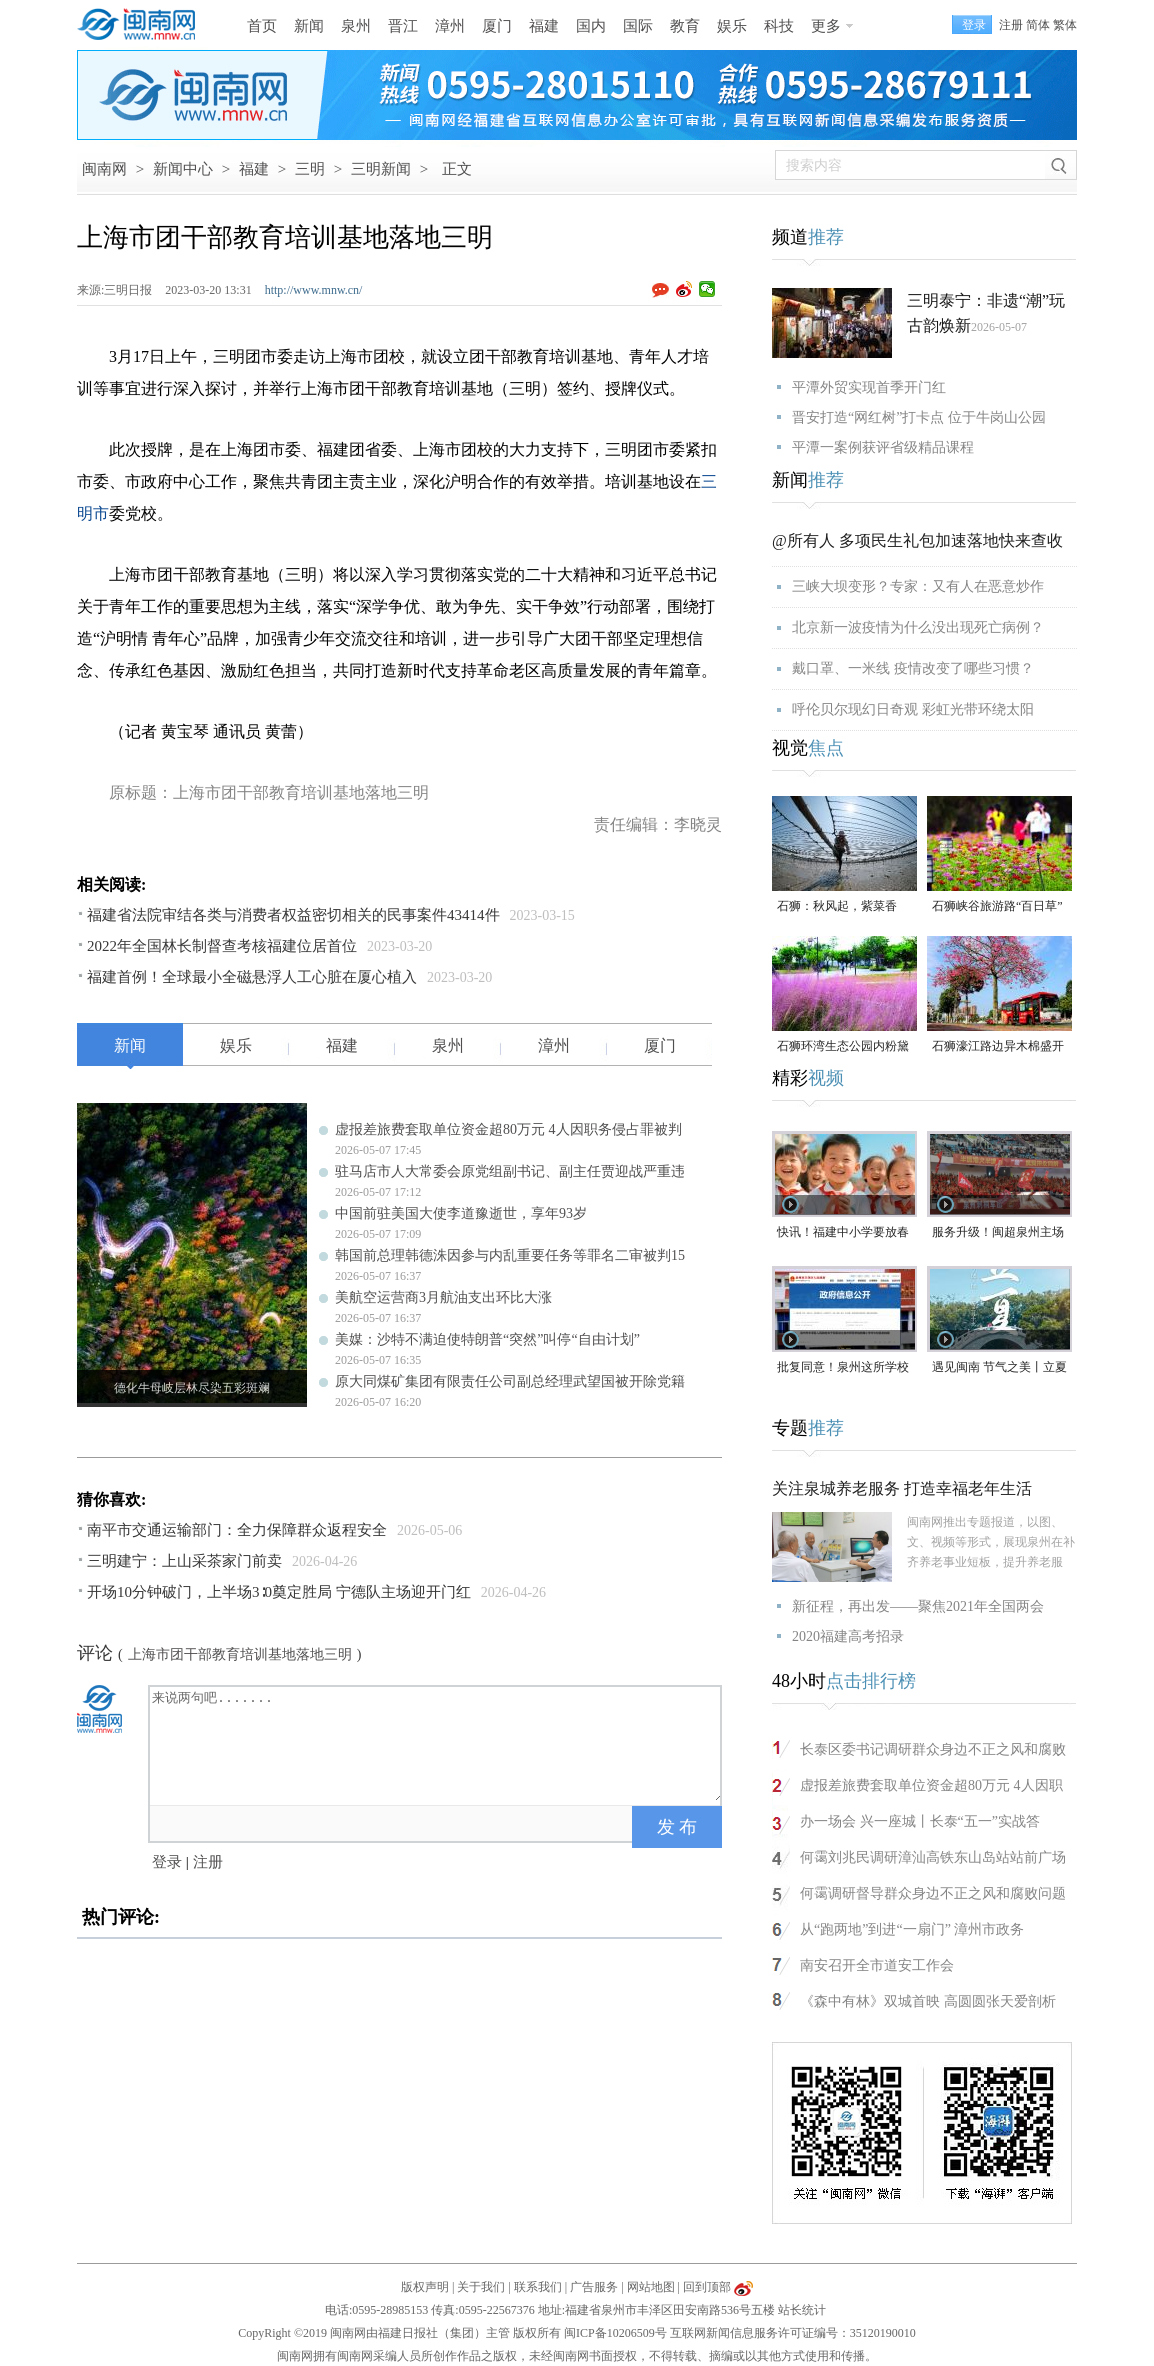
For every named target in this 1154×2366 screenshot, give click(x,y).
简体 (1038, 25)
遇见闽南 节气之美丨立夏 (999, 1367)
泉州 (356, 26)
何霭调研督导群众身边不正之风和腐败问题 (933, 1893)
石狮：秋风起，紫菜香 (837, 906)
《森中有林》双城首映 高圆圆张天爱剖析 (928, 2001)
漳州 (450, 26)
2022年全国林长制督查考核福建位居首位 (222, 946)
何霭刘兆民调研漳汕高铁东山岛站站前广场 (933, 1857)
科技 (779, 26)
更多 (826, 26)
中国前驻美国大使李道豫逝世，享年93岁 (461, 1213)
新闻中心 (183, 169)
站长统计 (802, 2310)
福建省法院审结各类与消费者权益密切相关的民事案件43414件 (293, 915)
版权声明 (425, 2287)
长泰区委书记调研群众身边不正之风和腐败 (933, 1749)
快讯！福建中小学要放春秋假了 (843, 1233)
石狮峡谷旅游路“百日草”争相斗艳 (997, 907)
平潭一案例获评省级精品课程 (883, 447)
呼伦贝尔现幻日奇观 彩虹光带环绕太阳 (913, 709)
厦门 (497, 26)
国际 (638, 26)
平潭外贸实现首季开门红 (869, 387)
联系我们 (538, 2287)
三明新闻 (381, 169)
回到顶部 (707, 2287)
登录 (167, 1862)
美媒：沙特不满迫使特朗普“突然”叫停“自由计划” (487, 1339)
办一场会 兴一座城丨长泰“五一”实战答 (920, 1821)
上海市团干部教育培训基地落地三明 (240, 1654)
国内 (591, 26)
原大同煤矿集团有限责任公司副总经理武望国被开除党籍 (510, 1381)
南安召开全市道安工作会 (877, 1965)
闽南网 (104, 169)
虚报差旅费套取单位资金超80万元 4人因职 (931, 1785)
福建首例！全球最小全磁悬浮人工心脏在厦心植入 (252, 977)
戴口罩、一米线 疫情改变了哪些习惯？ (913, 668)
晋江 (403, 26)
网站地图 (651, 2287)
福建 (544, 26)
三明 (310, 169)
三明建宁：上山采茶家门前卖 (184, 1561)
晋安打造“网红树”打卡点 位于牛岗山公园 (919, 417)
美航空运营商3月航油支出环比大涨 (443, 1297)
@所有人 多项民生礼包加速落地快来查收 (917, 540)
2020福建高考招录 (848, 1636)
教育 (685, 26)
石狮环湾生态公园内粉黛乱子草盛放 (843, 1047)
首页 (262, 26)
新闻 (309, 26)
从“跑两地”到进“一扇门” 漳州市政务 (912, 1929)
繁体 (1065, 25)
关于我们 (481, 2287)
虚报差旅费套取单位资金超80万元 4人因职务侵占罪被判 (508, 1129)
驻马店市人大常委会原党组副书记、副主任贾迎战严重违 (510, 1171)
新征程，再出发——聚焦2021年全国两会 (918, 1606)
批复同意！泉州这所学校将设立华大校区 (843, 1368)
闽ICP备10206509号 (615, 2333)
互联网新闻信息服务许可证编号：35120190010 (793, 2333)
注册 (1011, 25)
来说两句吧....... (437, 1744)
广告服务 (594, 2287)
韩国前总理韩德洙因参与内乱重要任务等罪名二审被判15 (510, 1255)
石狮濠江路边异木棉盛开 (998, 1046)
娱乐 (732, 26)
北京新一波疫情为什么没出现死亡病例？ (918, 627)
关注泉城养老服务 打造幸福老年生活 (902, 1488)
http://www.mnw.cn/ (314, 290)
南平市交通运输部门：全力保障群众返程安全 (237, 1530)
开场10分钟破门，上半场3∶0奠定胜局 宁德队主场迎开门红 (279, 1592)
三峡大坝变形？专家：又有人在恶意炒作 (918, 586)
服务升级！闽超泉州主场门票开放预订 (998, 1233)
